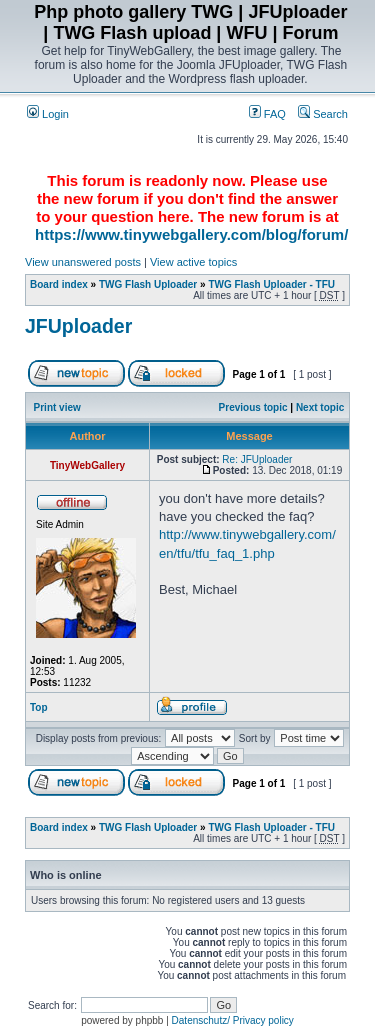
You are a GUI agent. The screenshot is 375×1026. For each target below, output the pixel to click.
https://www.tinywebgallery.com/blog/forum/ (191, 234)
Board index (59, 284)
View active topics (193, 262)
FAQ (267, 114)
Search (323, 114)
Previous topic (253, 407)
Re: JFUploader (257, 459)
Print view (57, 407)
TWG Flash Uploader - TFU (271, 284)
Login (48, 114)
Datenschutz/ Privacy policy (233, 1020)
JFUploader (78, 326)
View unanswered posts (83, 262)
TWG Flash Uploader (148, 284)
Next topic (320, 407)
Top (39, 707)
